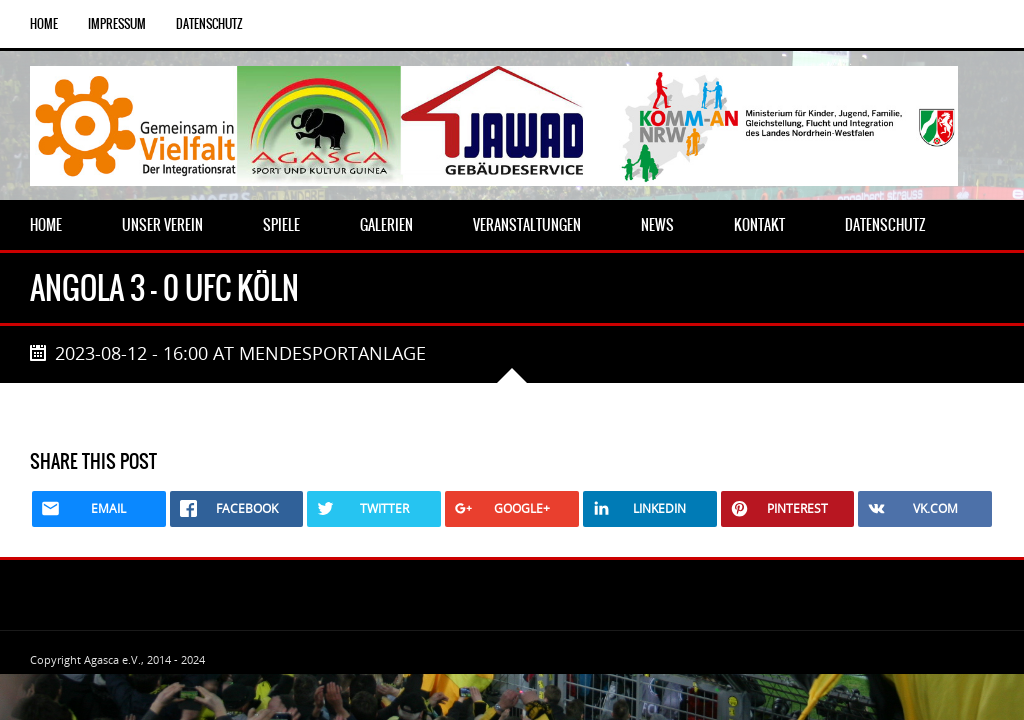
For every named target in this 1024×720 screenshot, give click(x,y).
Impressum (117, 24)
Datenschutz (209, 24)
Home (44, 24)
